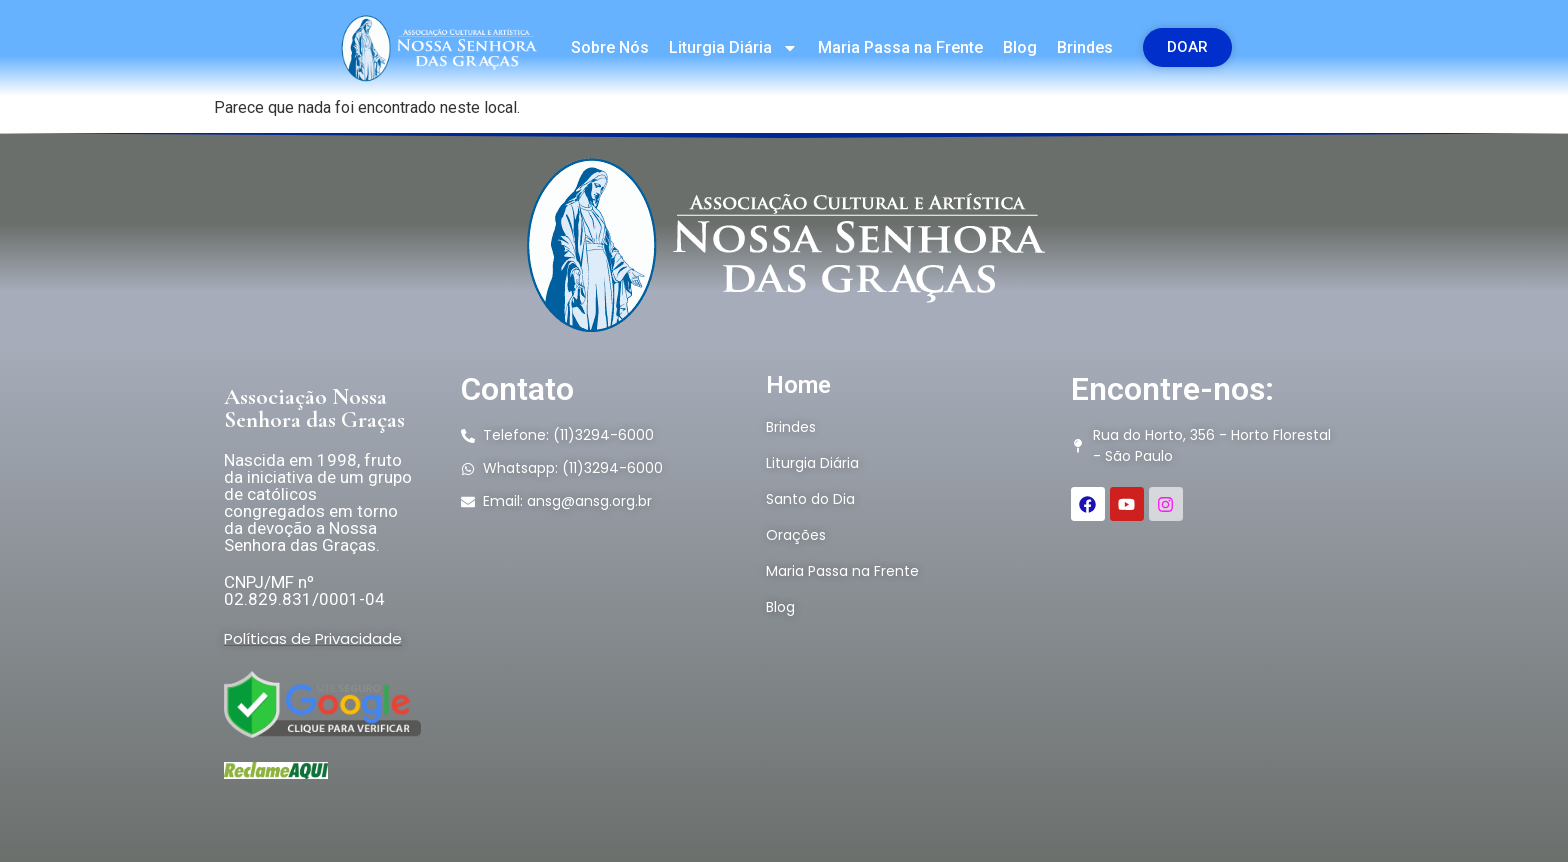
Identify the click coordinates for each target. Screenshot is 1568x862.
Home (798, 385)
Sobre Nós (610, 47)
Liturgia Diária (733, 48)
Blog (1020, 47)
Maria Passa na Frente (900, 47)
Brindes (1085, 47)
